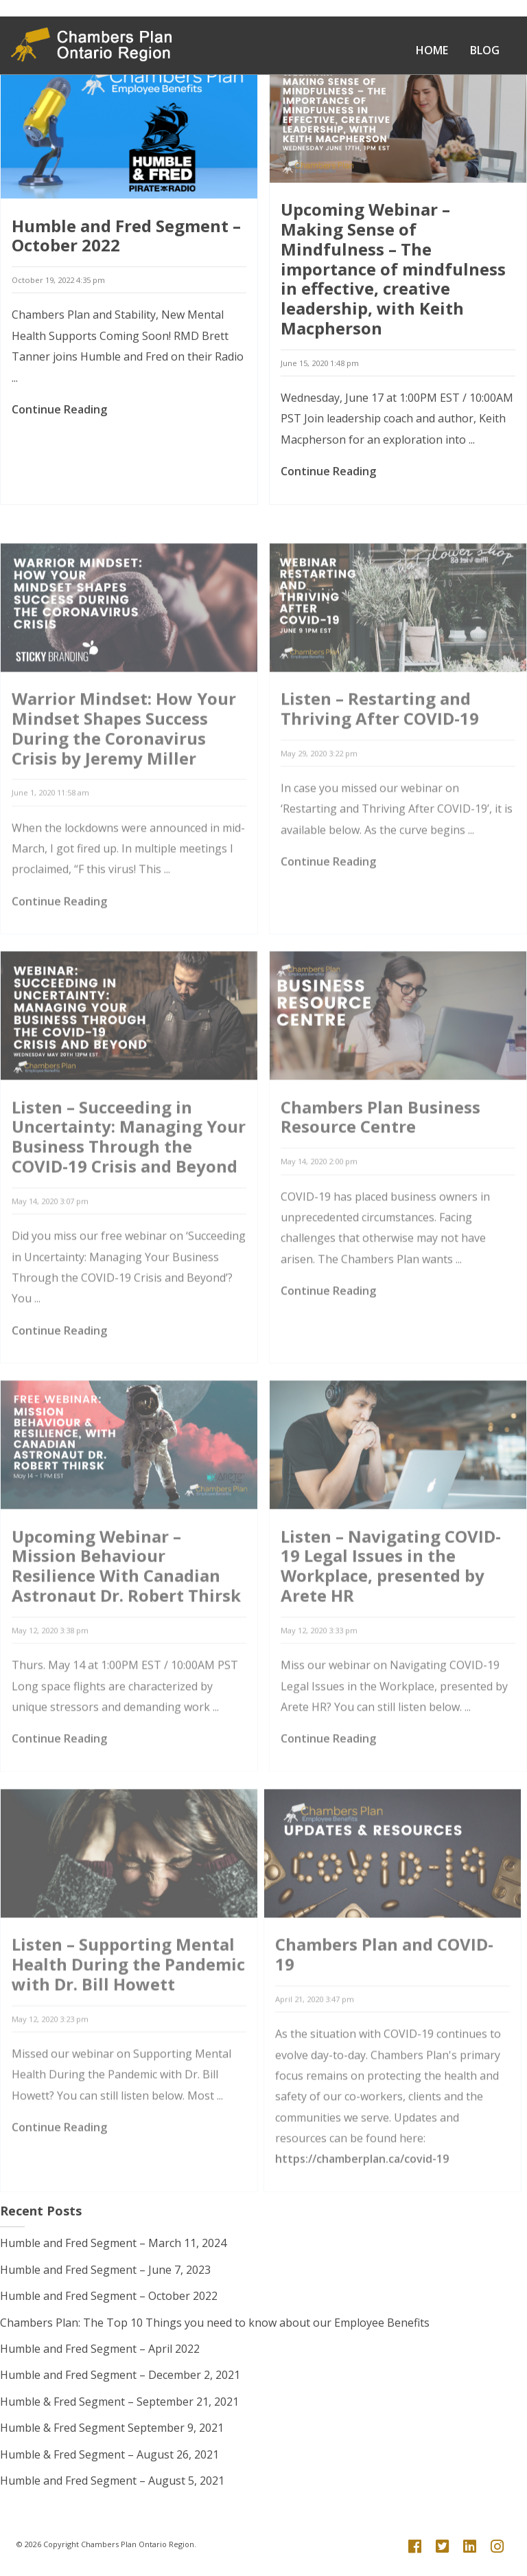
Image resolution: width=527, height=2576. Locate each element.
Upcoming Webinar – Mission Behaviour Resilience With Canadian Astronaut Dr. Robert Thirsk (126, 1608)
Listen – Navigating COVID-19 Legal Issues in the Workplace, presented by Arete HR (391, 1608)
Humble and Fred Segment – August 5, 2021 (112, 2480)
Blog (485, 50)
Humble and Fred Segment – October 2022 (126, 240)
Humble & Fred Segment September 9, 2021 (112, 2427)
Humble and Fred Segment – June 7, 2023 (105, 2269)
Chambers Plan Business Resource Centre (380, 1159)
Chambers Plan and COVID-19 (384, 1996)
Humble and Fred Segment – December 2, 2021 (120, 2374)
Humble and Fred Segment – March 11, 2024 (113, 2242)
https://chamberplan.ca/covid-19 (362, 2201)
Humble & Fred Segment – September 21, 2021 (119, 2401)
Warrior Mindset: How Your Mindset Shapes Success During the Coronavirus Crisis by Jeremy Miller (124, 770)
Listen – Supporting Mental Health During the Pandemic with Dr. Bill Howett (128, 2006)
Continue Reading (59, 414)
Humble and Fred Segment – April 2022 (100, 2348)
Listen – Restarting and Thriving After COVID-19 (380, 750)
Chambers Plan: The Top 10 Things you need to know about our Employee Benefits (215, 2322)
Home (432, 50)
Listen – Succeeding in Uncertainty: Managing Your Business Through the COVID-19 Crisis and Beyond (129, 1179)
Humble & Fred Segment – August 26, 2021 (109, 2454)
